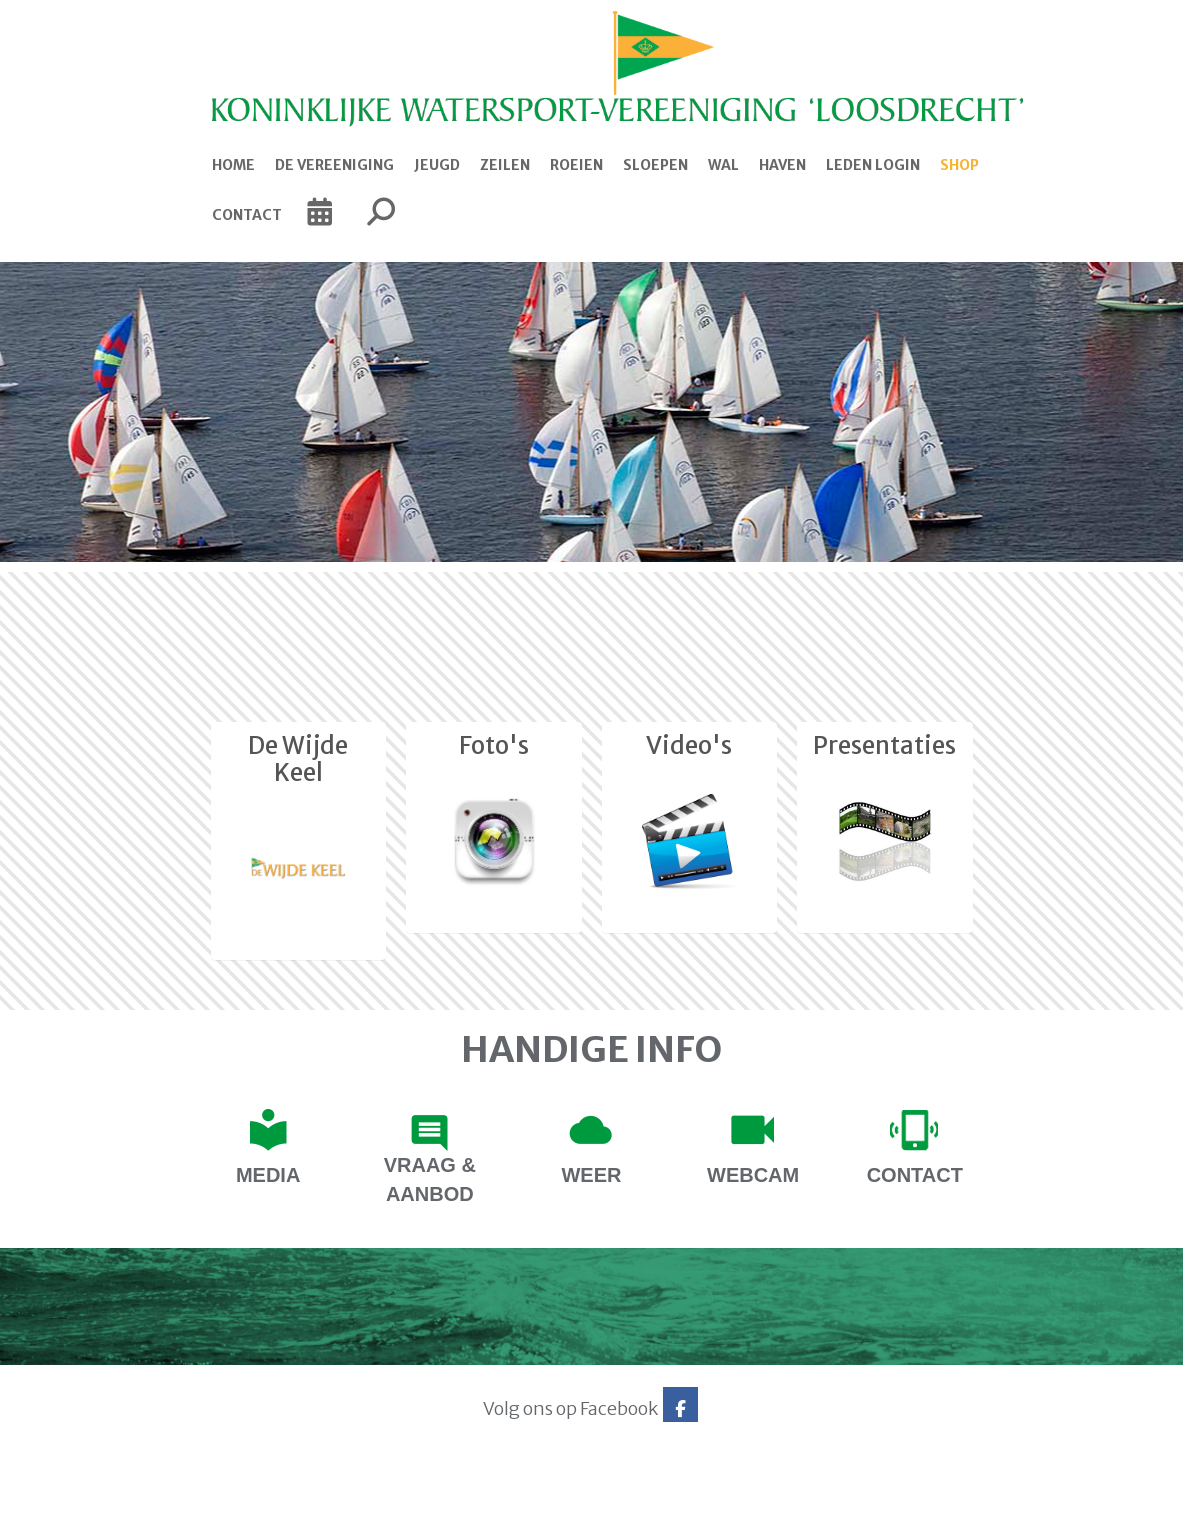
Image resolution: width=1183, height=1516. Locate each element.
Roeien (576, 165)
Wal (723, 165)
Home (233, 165)
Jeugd (437, 165)
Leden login (873, 165)
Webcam (753, 1175)
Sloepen (655, 165)
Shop (959, 165)
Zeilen (505, 165)
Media (268, 1175)
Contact (247, 215)
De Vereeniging (334, 165)
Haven (782, 165)
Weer (591, 1175)
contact (915, 1175)
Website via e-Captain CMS (169, 1494)
